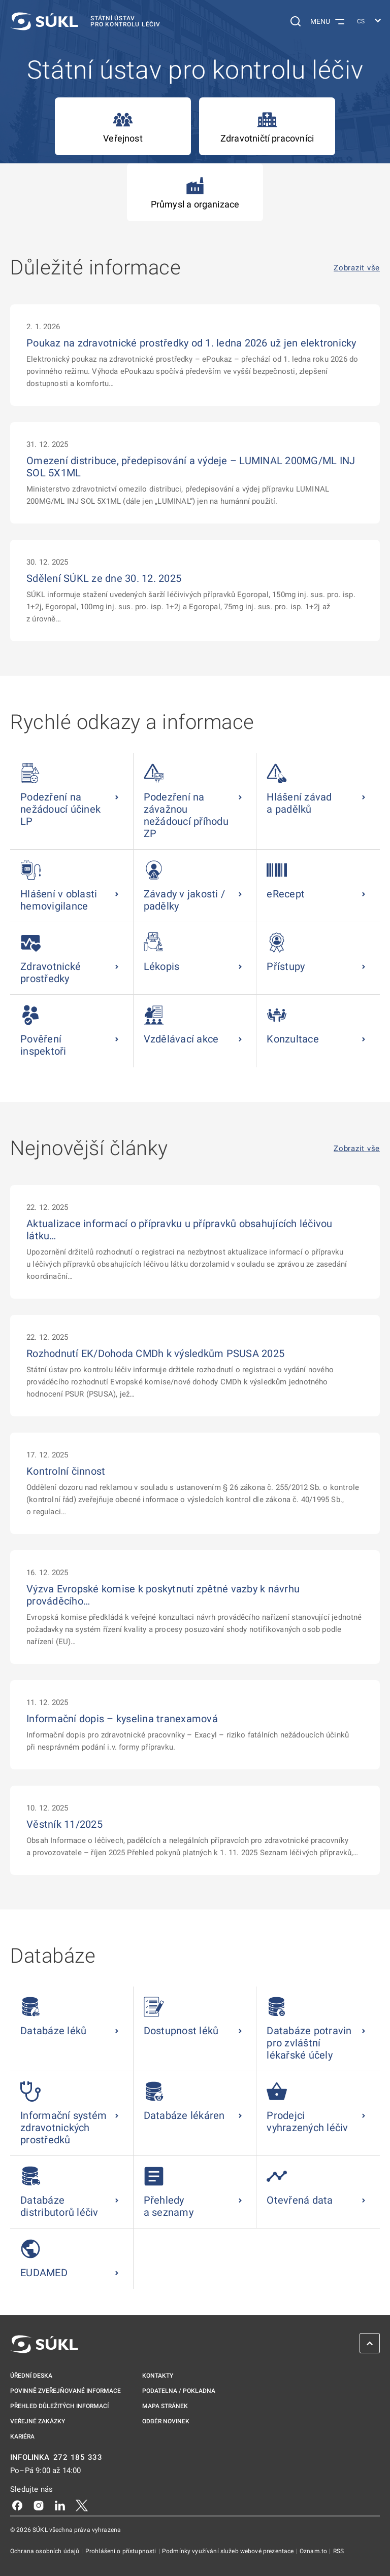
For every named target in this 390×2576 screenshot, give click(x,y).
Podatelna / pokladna (178, 2390)
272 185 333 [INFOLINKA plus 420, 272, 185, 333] (78, 2457)
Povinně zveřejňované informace (65, 2390)
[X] (82, 2505)
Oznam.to (314, 2551)
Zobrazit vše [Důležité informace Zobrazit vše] (357, 268)
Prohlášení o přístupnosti (121, 2551)
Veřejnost (123, 127)
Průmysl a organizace (195, 193)
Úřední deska (31, 2375)
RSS (338, 2551)
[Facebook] (17, 2505)
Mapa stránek (165, 2406)
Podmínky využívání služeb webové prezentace (229, 2551)
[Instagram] (38, 2505)
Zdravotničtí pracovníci (267, 127)
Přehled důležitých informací (59, 2406)
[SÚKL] (85, 21)
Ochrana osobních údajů (45, 2551)
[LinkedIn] (60, 2505)
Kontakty (157, 2375)
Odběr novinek (165, 2421)
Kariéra (22, 2436)
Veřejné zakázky (37, 2421)
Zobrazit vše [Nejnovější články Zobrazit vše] (357, 1149)
